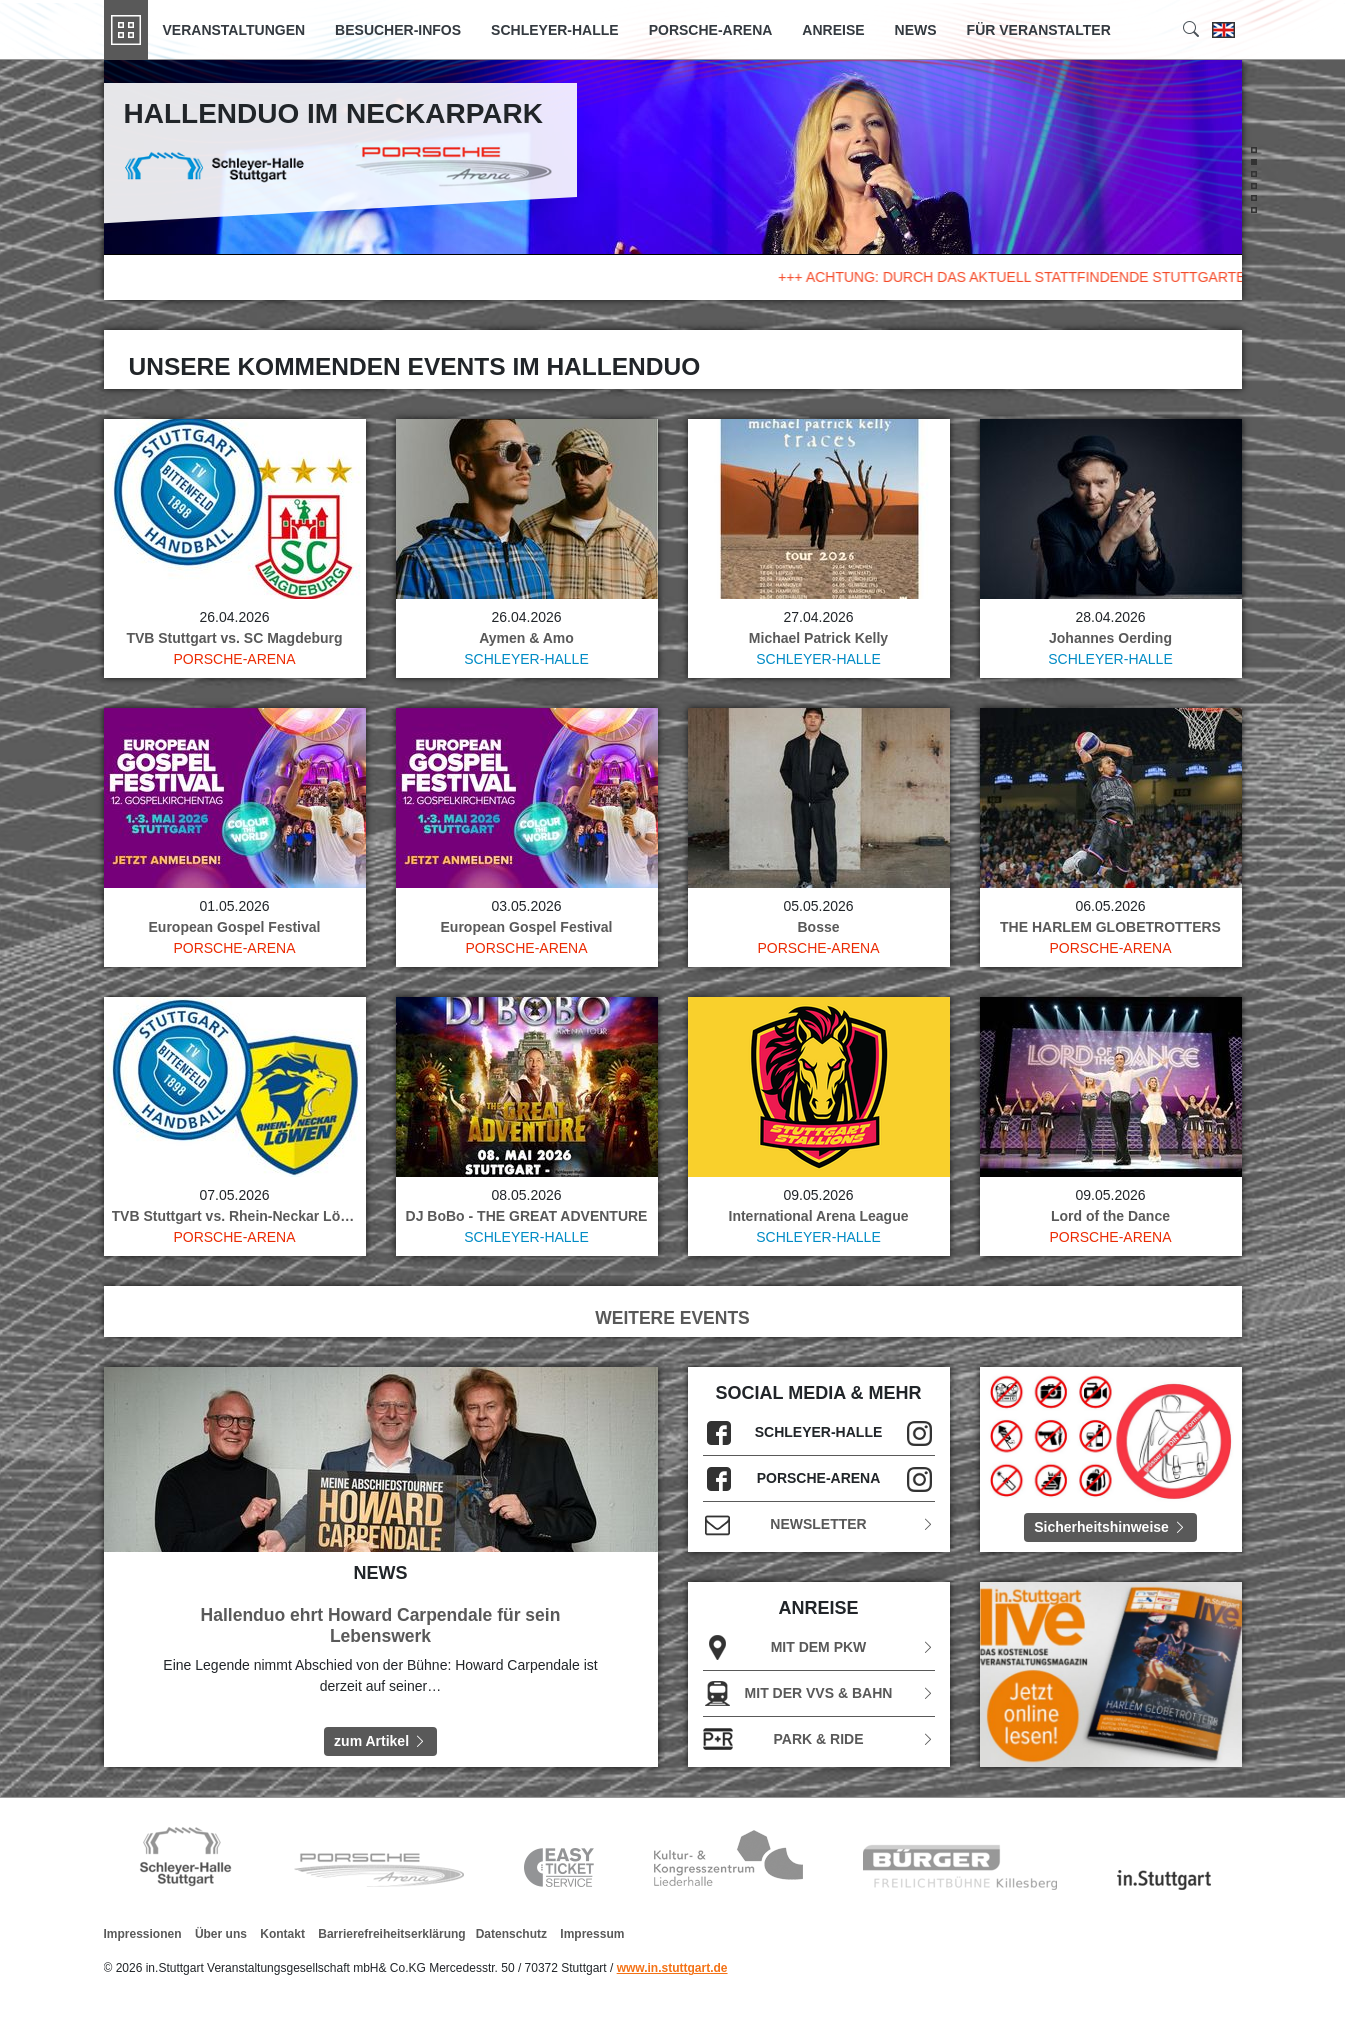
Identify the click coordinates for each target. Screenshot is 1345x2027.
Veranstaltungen (234, 30)
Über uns (221, 1934)
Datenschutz (511, 1934)
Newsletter (819, 1524)
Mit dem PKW (819, 1647)
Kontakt (282, 1934)
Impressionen (143, 1934)
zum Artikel (380, 1741)
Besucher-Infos (398, 30)
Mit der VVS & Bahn (819, 1693)
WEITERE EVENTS (672, 1318)
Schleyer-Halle (555, 30)
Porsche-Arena (711, 30)
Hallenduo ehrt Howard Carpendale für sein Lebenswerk (381, 1625)
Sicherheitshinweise (1110, 1527)
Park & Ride (819, 1739)
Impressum (592, 1934)
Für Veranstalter (1039, 30)
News (916, 30)
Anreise (833, 30)
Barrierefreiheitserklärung (391, 1934)
